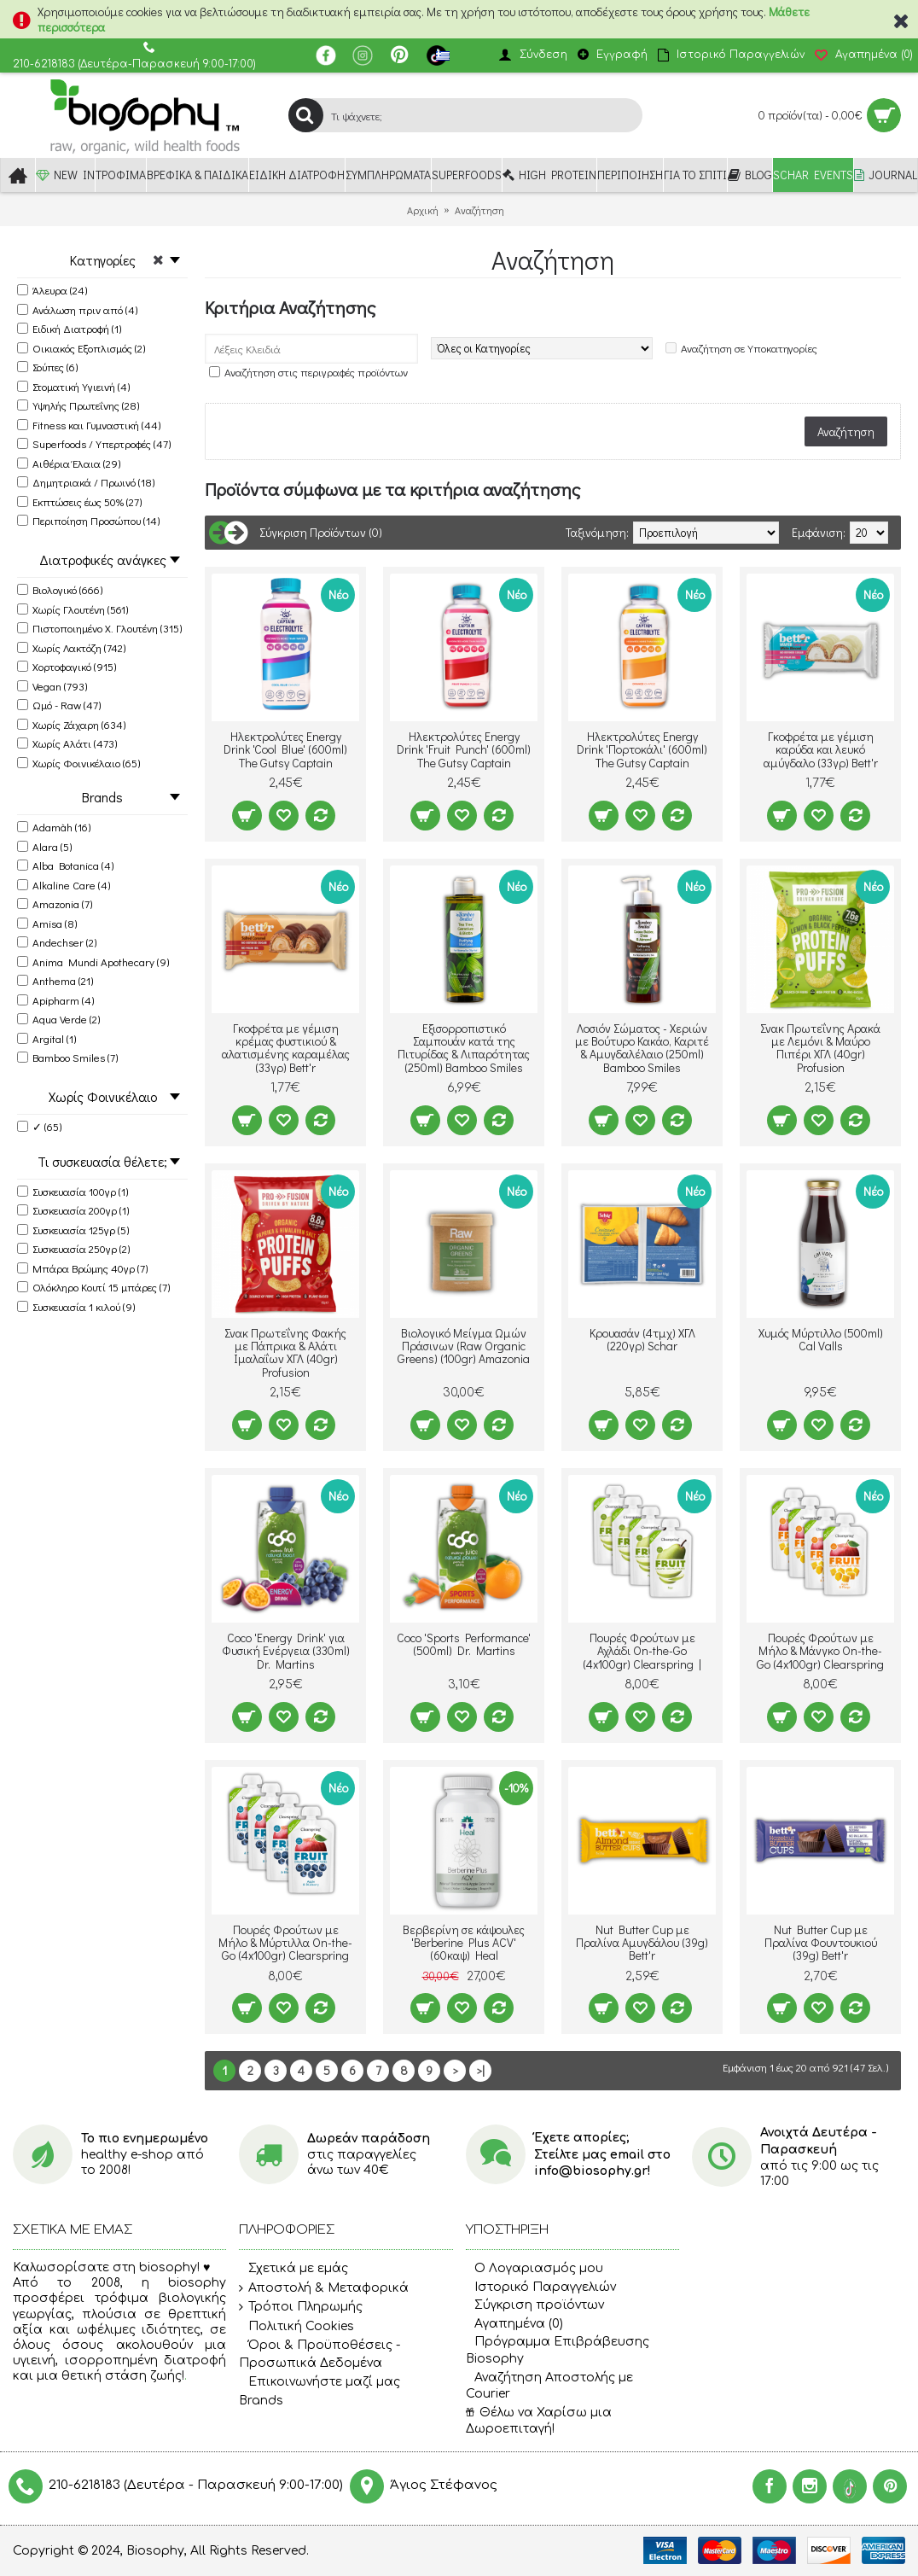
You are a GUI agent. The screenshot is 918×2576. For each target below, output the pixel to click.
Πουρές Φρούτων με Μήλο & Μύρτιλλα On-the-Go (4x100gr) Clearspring (285, 1942)
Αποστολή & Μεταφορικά (324, 2288)
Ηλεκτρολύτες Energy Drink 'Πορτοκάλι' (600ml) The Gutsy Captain (642, 749)
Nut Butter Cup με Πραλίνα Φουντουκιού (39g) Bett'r (820, 1942)
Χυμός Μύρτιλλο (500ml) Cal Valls (820, 1339)
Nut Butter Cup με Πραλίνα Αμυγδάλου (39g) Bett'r (642, 1942)
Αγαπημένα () (514, 2323)
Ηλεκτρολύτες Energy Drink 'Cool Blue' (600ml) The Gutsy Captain (285, 749)
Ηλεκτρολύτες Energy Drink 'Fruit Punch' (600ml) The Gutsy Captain (464, 749)
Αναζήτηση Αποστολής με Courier (549, 2386)
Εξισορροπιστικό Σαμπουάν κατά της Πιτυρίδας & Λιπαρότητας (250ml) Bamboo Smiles (464, 1047)
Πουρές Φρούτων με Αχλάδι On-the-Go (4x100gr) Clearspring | (642, 1650)
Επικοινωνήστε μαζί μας (319, 2382)
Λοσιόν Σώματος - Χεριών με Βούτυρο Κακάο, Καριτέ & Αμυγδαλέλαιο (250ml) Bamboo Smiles (642, 1047)
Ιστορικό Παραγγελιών (541, 2287)
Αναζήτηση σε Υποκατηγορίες (749, 348)
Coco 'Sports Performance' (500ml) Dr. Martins (464, 1643)
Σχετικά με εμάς (293, 2269)
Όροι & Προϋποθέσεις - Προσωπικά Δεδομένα (319, 2354)
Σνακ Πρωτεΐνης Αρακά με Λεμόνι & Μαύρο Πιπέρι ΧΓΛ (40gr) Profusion (820, 1047)
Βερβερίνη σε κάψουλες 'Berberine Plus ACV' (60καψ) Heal (464, 1942)
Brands (261, 2400)
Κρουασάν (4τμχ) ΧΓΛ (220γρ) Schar (642, 1339)
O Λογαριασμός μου (534, 2268)
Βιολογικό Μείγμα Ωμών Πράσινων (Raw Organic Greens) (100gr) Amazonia (464, 1346)
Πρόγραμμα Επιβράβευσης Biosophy (557, 2350)
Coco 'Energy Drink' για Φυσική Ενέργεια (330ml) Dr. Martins (286, 1650)
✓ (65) (39, 1126)
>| (480, 2070)
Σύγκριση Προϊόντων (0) (320, 532)
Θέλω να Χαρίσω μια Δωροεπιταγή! (539, 2421)
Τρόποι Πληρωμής (301, 2307)
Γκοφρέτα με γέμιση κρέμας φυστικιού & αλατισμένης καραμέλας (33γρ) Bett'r (286, 1047)
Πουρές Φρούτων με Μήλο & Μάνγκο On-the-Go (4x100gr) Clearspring (820, 1650)
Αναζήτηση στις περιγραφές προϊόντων (316, 371)
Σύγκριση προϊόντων (535, 2305)
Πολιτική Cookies (296, 2327)
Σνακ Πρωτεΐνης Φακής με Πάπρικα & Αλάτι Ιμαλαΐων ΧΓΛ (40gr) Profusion (285, 1352)
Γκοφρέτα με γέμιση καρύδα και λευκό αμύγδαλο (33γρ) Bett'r (821, 749)
